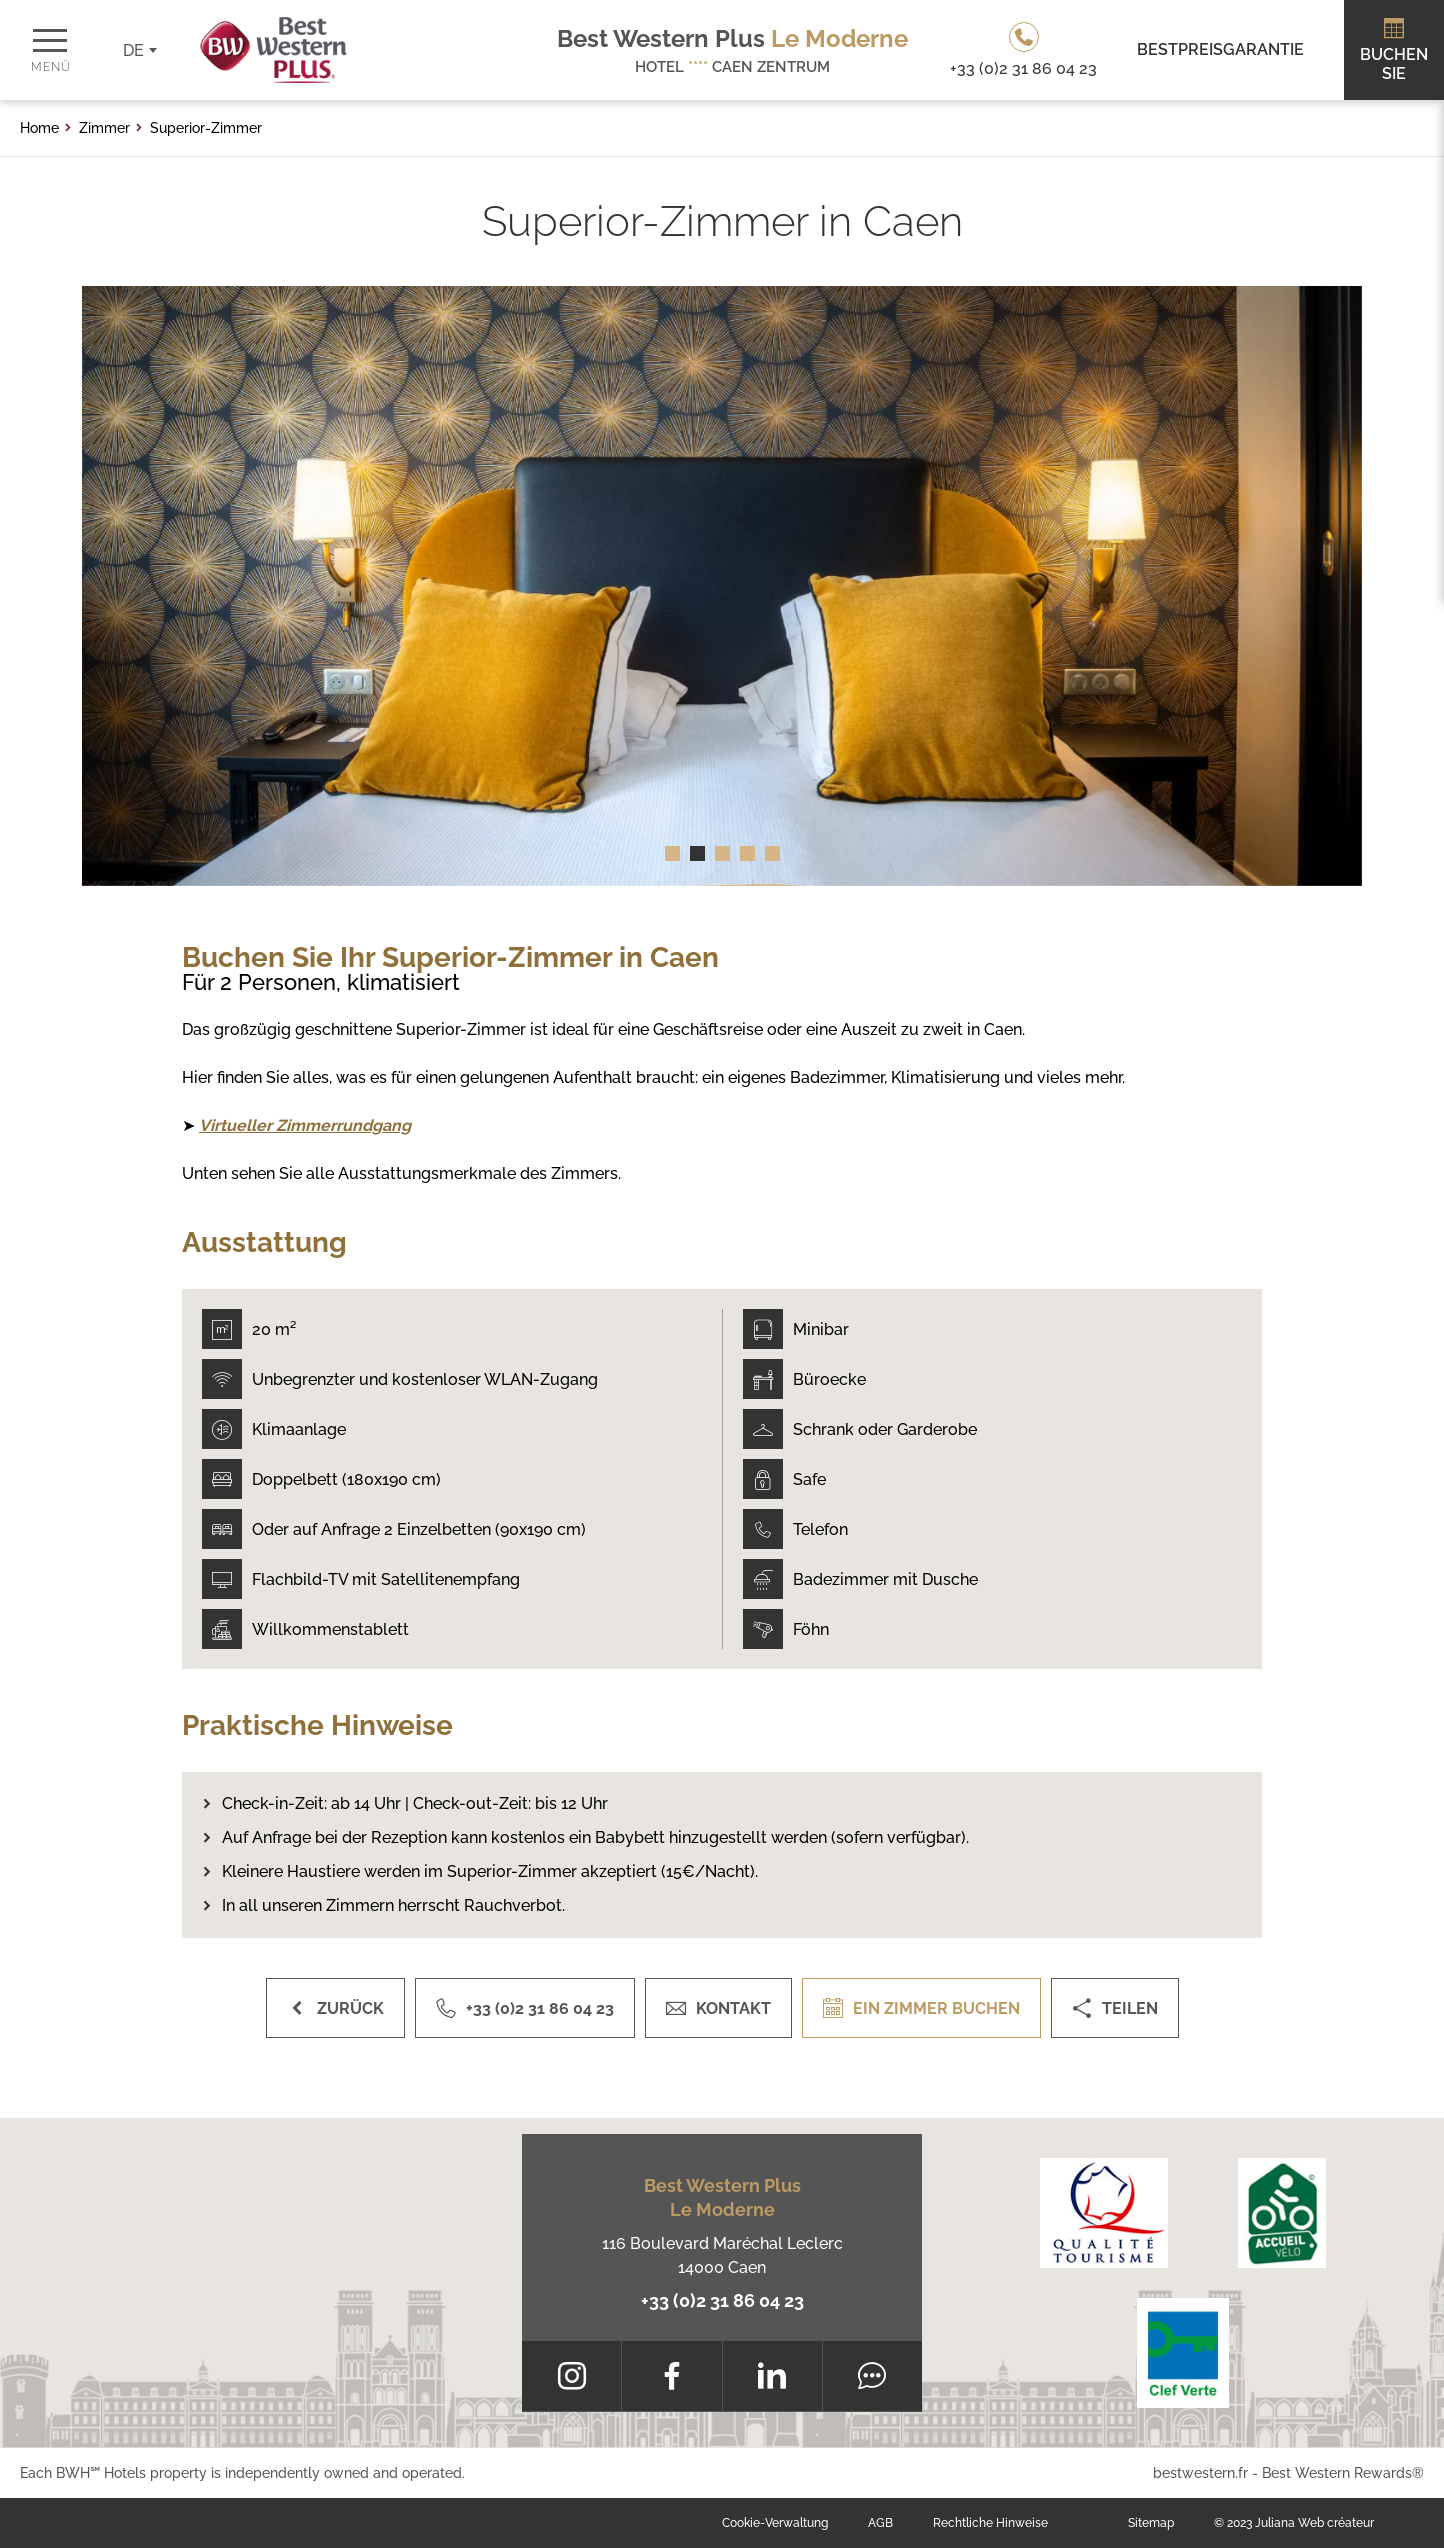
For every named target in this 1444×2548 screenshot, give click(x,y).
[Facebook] (671, 2376)
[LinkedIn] (772, 2376)
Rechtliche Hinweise (990, 2523)
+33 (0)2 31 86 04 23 (722, 2300)
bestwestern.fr (1200, 2473)
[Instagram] (571, 2376)
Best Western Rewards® (1343, 2473)
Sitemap (1151, 2523)
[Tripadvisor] (872, 2376)
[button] (672, 853)
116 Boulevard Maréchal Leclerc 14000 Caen (722, 2255)
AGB (880, 2523)
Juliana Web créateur (1314, 2523)
